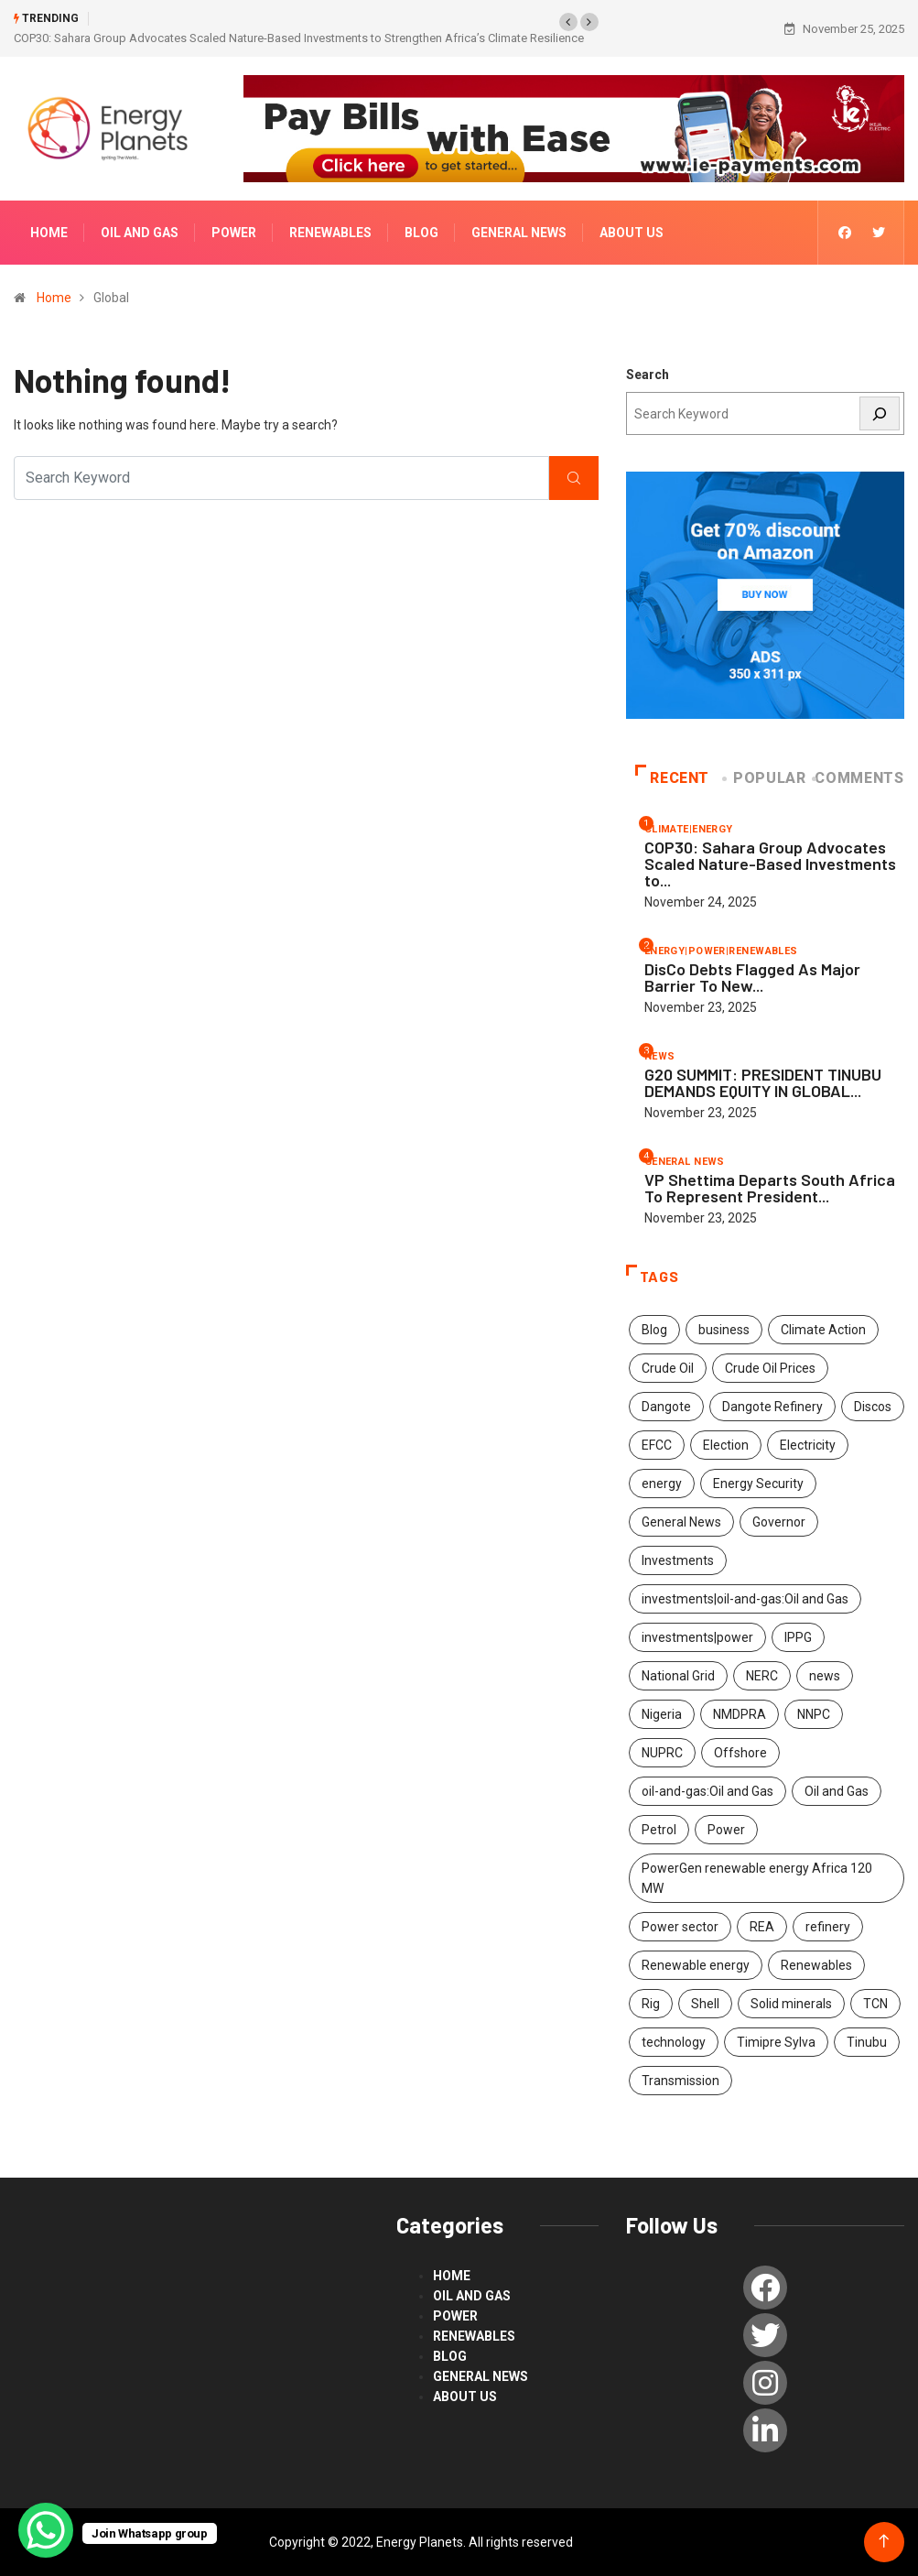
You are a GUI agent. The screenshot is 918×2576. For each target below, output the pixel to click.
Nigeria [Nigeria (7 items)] (662, 1714)
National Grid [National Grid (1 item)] (678, 1675)
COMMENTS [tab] (859, 778)
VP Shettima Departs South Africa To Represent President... (769, 1187)
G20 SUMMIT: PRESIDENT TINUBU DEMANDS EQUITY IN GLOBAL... (762, 1082)
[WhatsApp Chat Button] (45, 2530)
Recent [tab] (672, 778)
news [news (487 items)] (824, 1675)
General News (519, 232)
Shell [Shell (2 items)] (705, 2003)
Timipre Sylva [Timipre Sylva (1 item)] (776, 2042)
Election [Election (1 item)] (726, 1445)
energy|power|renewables (721, 951)
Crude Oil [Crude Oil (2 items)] (668, 1368)
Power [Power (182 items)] (726, 1829)
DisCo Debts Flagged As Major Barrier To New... (752, 977)
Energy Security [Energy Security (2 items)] (758, 1483)
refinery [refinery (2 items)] (827, 1926)
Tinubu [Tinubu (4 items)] (867, 2042)
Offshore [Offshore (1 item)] (740, 1752)
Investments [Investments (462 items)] (678, 1560)
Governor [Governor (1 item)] (778, 1522)
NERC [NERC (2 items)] (762, 1675)
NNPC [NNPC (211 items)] (813, 1714)
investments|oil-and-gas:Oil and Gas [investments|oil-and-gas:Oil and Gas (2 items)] (745, 1599)
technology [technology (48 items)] (674, 2042)
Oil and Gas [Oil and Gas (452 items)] (837, 1791)
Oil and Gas (139, 232)
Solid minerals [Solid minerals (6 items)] (791, 2003)
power (233, 232)
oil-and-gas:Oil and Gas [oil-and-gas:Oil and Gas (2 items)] (707, 1791)
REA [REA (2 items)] (762, 1926)
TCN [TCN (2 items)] (875, 2003)
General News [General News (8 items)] (681, 1522)
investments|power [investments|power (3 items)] (697, 1637)
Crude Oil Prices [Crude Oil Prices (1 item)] (770, 1368)
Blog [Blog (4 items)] (654, 1329)
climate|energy (688, 829)
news (659, 1056)
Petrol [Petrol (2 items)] (659, 1829)
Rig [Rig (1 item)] (651, 2003)
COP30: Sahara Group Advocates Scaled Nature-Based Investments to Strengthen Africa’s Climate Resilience (299, 38)
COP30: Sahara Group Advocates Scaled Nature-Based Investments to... (770, 863)
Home (49, 232)
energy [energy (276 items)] (662, 1483)
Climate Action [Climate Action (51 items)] (823, 1329)
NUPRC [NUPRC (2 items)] (662, 1752)
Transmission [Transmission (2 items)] (680, 2080)
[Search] (879, 413)
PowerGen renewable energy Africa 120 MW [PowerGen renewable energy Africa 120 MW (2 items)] (757, 1878)
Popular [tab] (765, 778)
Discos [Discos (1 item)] (872, 1406)
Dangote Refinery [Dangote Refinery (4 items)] (772, 1406)
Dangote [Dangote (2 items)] (666, 1406)
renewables (330, 232)
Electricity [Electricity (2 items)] (808, 1445)
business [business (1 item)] (724, 1329)
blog (421, 232)
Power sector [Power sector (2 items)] (680, 1926)
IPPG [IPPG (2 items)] (798, 1637)
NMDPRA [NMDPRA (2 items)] (739, 1714)
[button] (568, 22)
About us (631, 232)
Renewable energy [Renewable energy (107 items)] (696, 1965)
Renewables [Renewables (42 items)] (816, 1965)
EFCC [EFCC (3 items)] (657, 1445)
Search (647, 374)
